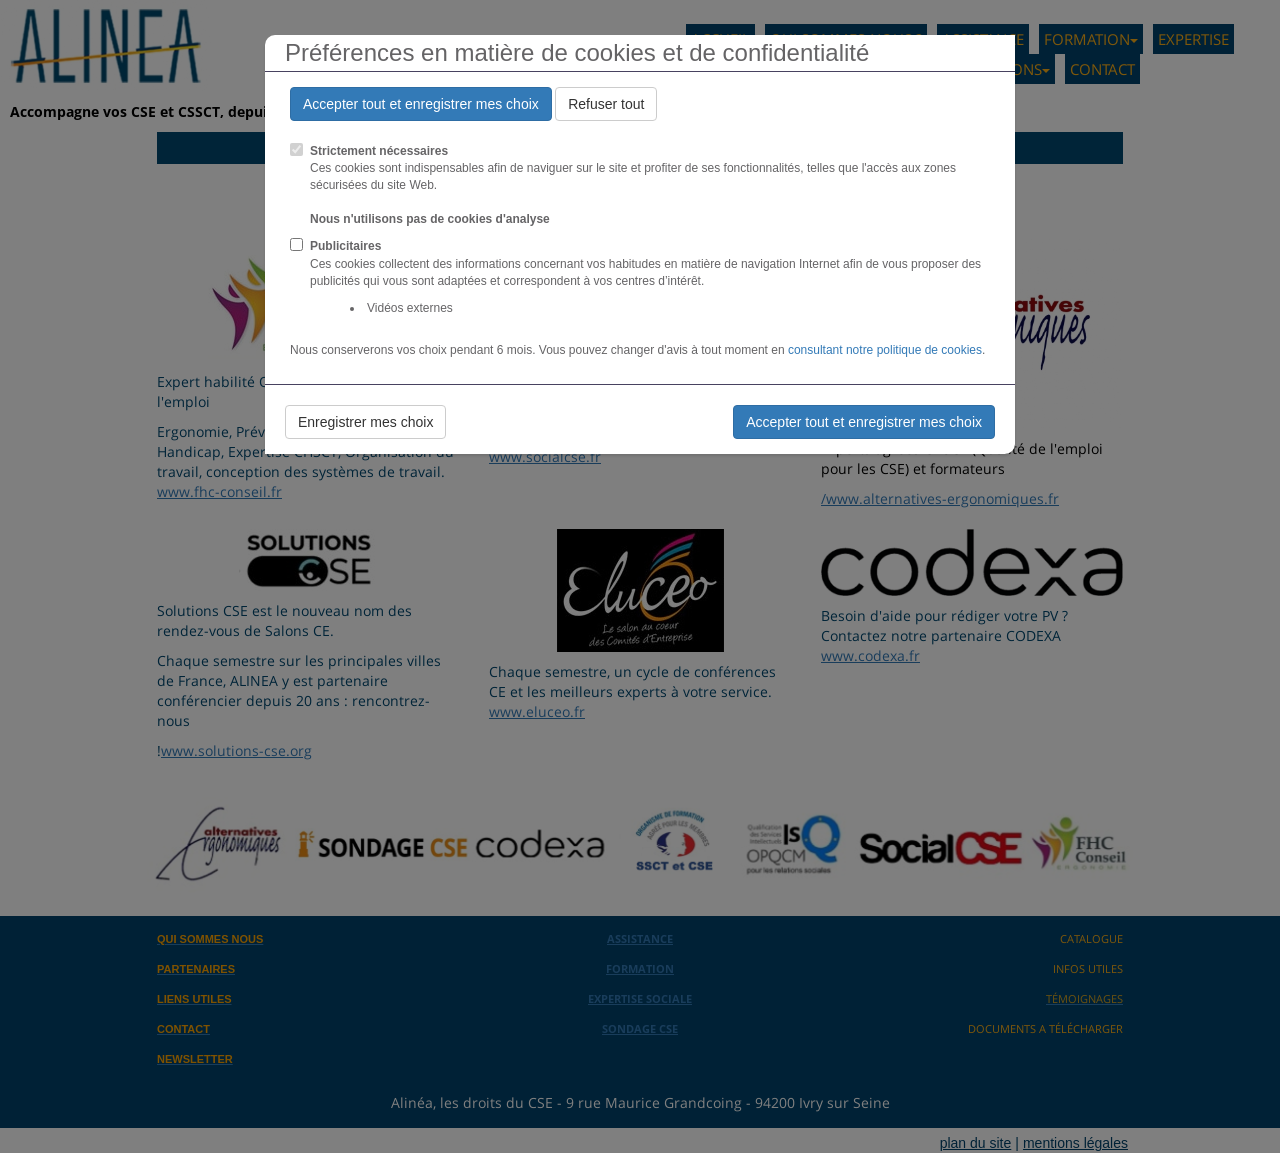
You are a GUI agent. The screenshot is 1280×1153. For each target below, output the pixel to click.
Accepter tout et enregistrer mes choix (421, 104)
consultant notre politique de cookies (885, 350)
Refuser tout (606, 104)
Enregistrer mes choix (365, 422)
